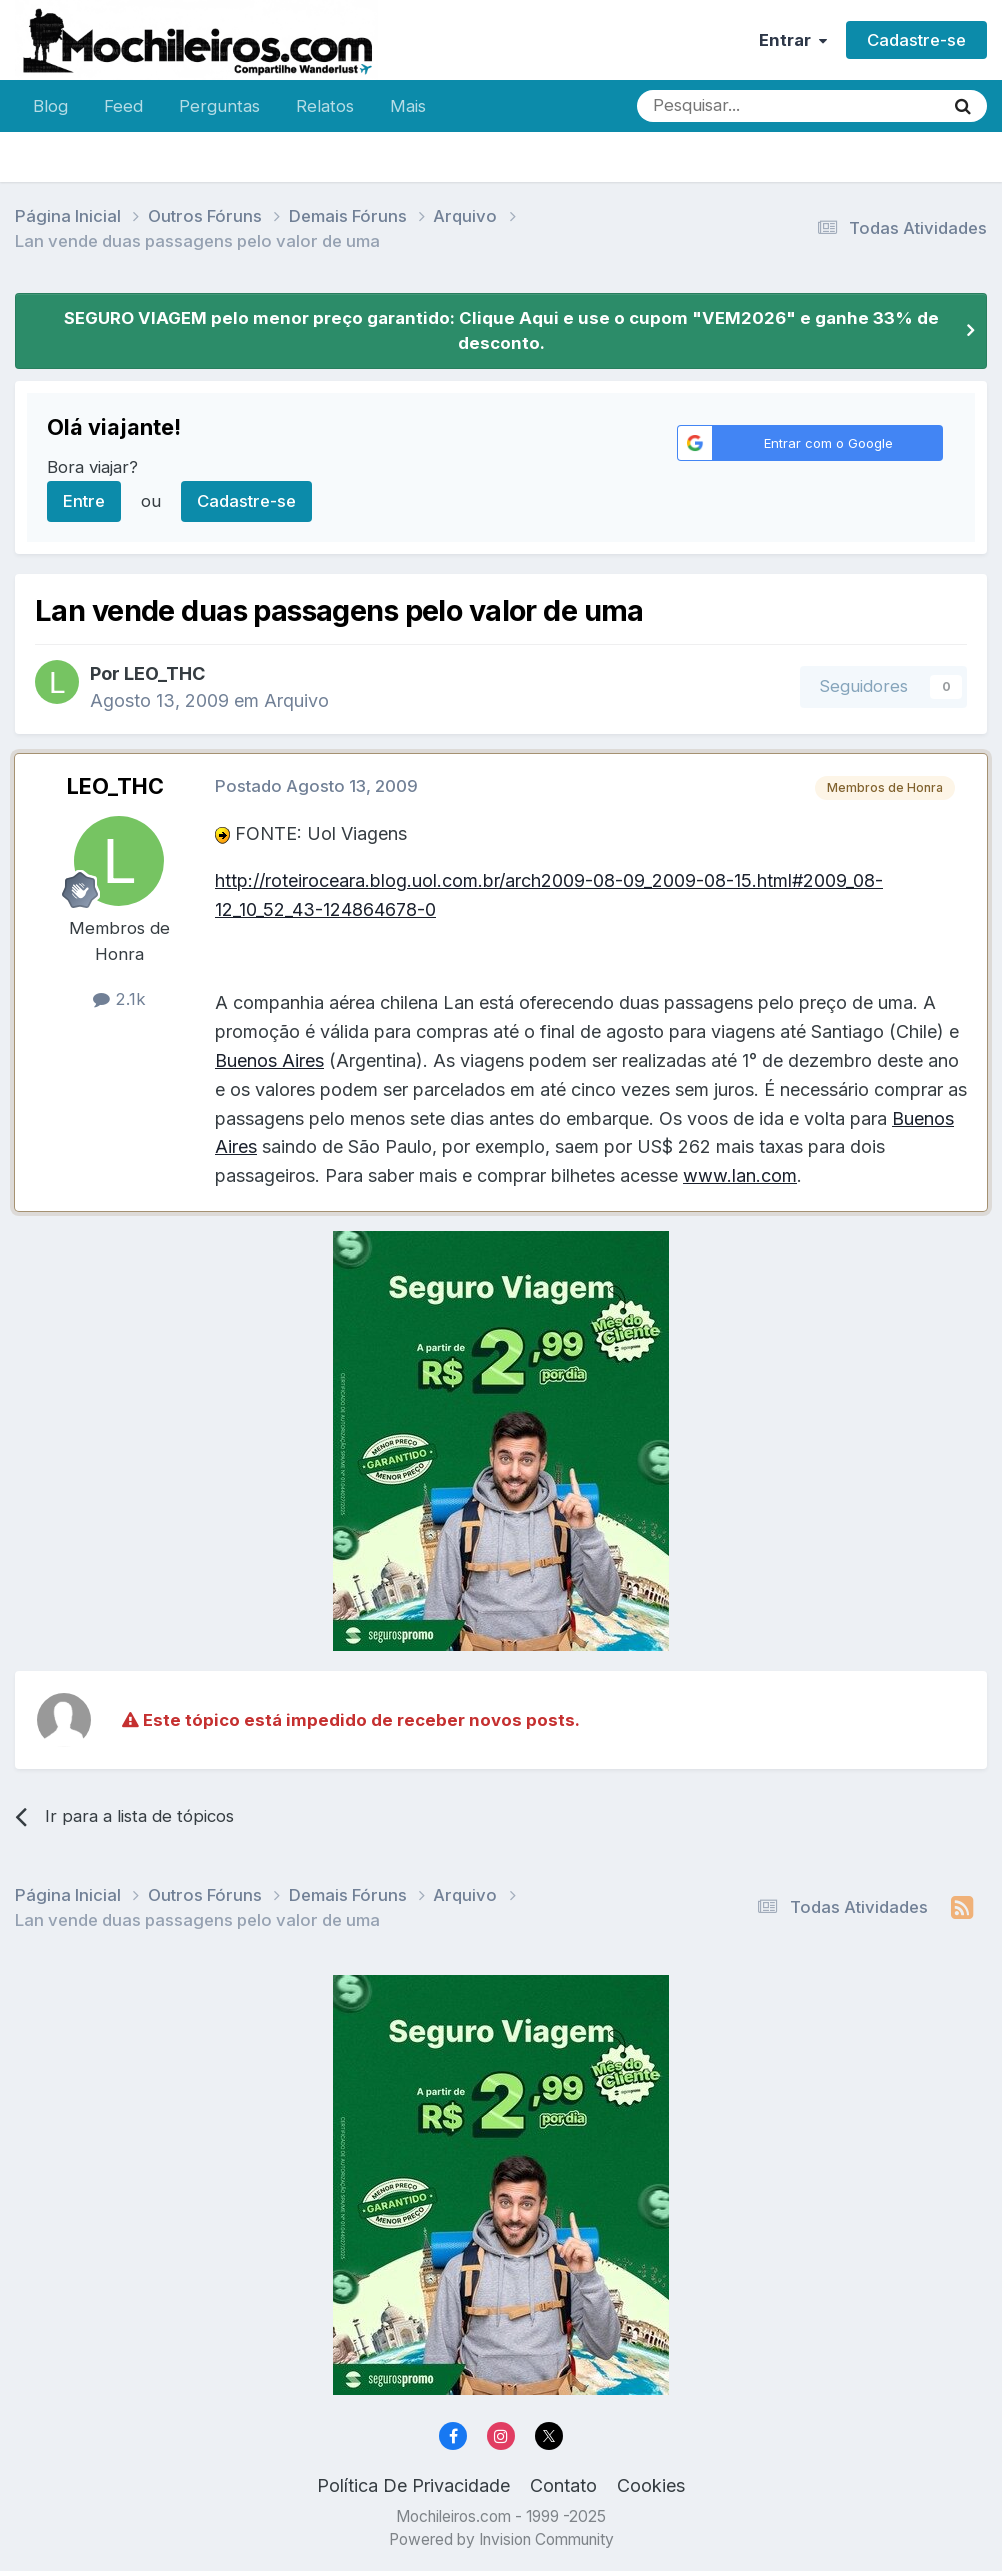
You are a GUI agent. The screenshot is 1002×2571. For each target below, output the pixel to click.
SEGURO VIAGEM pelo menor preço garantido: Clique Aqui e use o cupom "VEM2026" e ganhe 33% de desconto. (501, 330)
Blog (50, 106)
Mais (408, 106)
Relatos (325, 106)
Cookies (651, 2485)
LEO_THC (164, 673)
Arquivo (296, 700)
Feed (123, 106)
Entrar (793, 40)
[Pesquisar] (725, 106)
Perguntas (219, 106)
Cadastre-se (916, 40)
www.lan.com (740, 1175)
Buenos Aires (269, 1060)
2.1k (119, 999)
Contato (563, 2485)
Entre (84, 501)
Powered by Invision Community (501, 2539)
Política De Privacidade (413, 2485)
